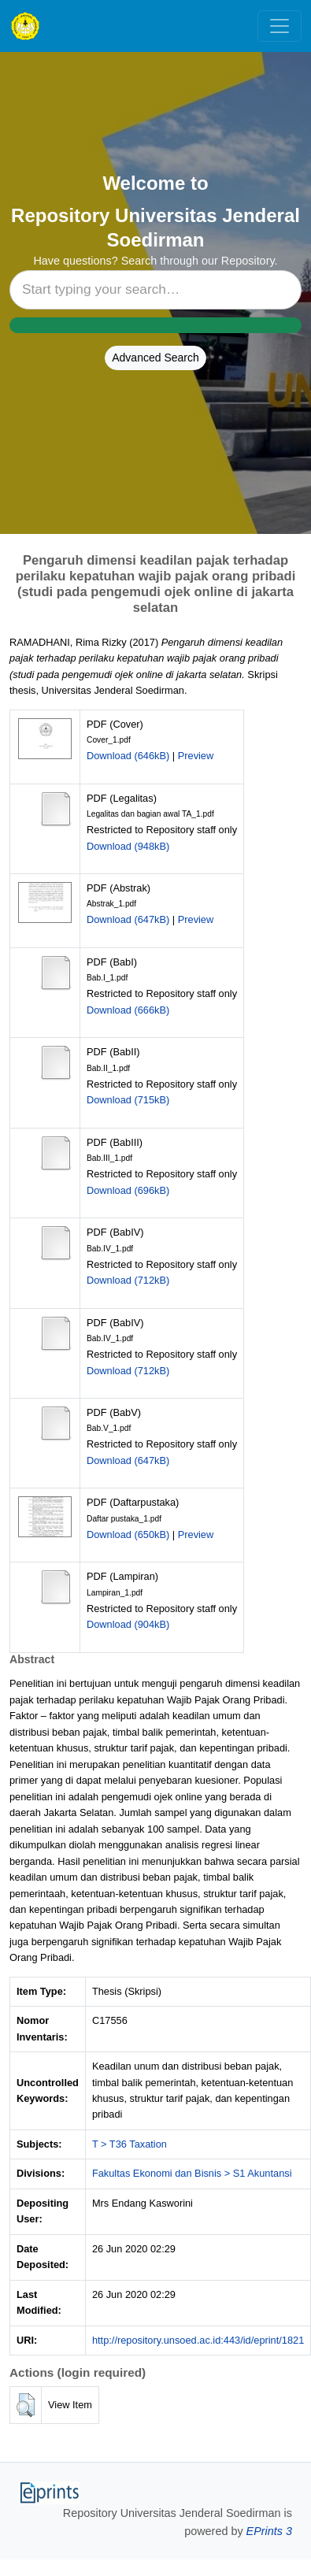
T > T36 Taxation (129, 2144)
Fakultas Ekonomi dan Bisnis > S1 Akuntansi (192, 2173)
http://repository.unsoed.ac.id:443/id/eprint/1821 (198, 2340)
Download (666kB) (128, 1010)
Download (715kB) (128, 1100)
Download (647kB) (128, 919)
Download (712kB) (128, 1280)
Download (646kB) (128, 756)
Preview (196, 756)
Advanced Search (155, 357)
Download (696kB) (128, 1190)
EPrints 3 (269, 2531)
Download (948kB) (128, 846)
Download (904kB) (128, 1624)
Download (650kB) (128, 1534)
